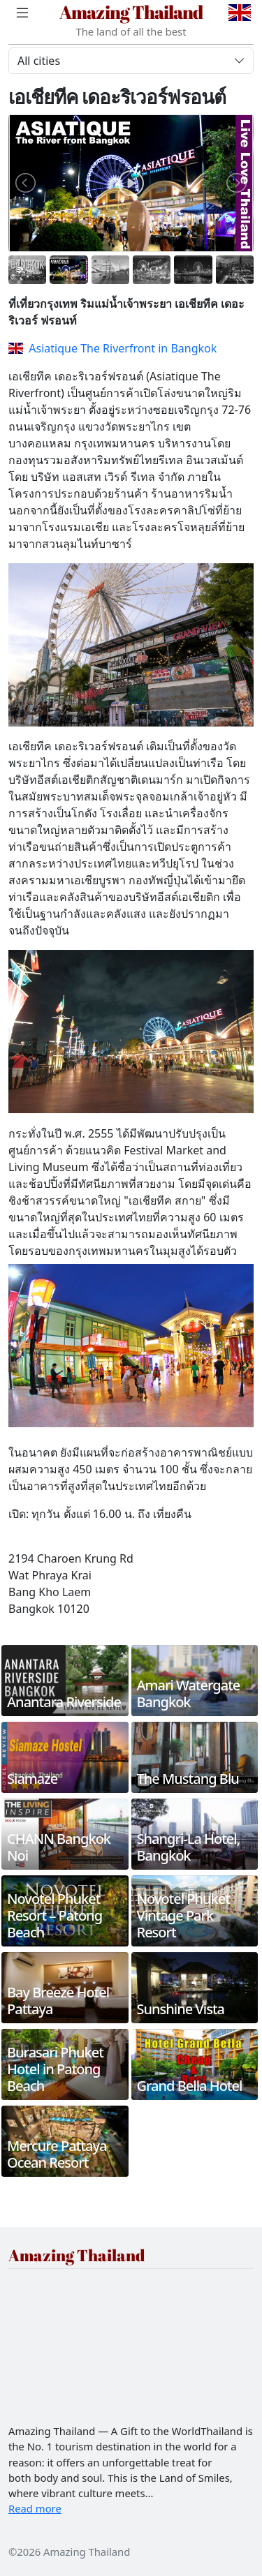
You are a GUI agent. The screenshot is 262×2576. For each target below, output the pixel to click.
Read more (34, 2508)
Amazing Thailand (131, 12)
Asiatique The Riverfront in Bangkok (112, 348)
